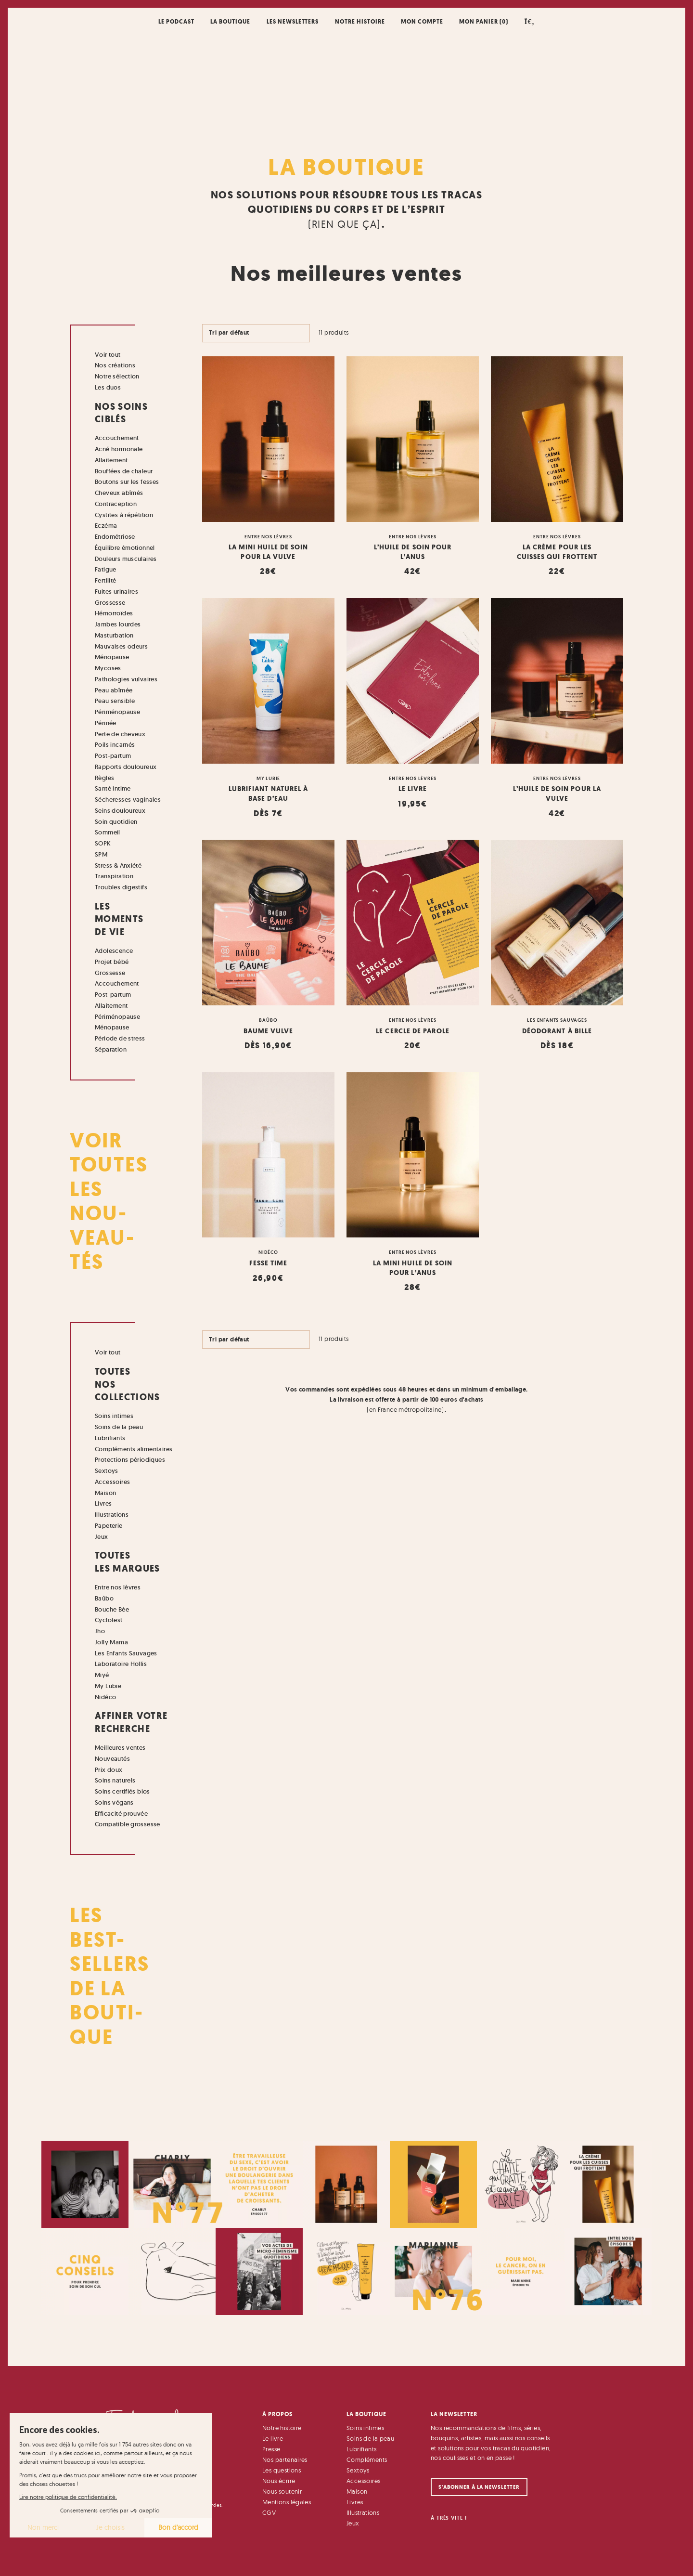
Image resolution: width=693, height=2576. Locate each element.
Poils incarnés (115, 745)
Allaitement (111, 460)
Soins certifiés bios (122, 1791)
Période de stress (120, 1038)
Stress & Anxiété (118, 865)
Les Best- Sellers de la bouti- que (110, 1976)
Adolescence (114, 951)
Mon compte (422, 21)
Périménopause (117, 712)
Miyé (102, 1675)
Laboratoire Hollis (121, 1664)
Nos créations (115, 365)
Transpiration (114, 876)
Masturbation (114, 635)
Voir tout (108, 355)
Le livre (272, 2438)
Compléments (366, 2459)
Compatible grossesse (127, 1824)
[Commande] (256, 333)
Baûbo (104, 1598)
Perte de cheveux (120, 734)
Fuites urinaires (116, 591)
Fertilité (105, 580)
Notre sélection (117, 376)
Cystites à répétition (124, 515)
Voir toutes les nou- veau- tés (109, 1201)
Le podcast (176, 21)
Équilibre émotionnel (125, 548)
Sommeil (107, 832)
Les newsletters (293, 21)
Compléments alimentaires (133, 1449)
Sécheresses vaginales (128, 799)
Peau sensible (115, 701)
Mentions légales (286, 2502)
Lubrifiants (110, 1438)
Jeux (101, 1537)
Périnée (105, 723)
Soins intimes (114, 1416)
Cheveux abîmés (119, 493)
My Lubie (108, 1686)
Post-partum (113, 756)
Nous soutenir (282, 2491)
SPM (101, 854)
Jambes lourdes (118, 624)
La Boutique (346, 167)
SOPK (103, 843)
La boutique (230, 21)
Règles (104, 778)
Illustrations (111, 1514)
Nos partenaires (285, 2459)
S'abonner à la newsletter (479, 2487)
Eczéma (106, 525)
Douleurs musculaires (126, 559)
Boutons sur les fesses (127, 482)
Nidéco (105, 1697)
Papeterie (109, 1526)
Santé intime (113, 788)
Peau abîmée (113, 690)
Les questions (281, 2470)
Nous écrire (278, 2481)
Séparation (111, 1049)
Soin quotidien (116, 822)
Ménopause (112, 657)
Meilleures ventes (120, 1747)
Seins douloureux (120, 811)
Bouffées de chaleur (124, 471)
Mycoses (108, 668)
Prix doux (109, 1770)
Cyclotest (109, 1620)
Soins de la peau (119, 1427)
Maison (105, 1493)
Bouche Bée (112, 1609)
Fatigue (105, 569)
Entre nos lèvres (118, 1587)
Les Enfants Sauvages (126, 1653)
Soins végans (114, 1802)
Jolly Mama (111, 1642)
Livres (103, 1503)
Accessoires (112, 1482)
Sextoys (106, 1471)
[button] (530, 21)
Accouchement (117, 438)
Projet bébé (111, 962)
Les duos (108, 387)
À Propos (277, 2414)
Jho (100, 1631)
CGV (269, 2512)
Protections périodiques (130, 1460)
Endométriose (115, 537)
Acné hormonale (118, 449)
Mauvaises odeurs (121, 646)
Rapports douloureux (125, 767)
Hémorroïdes (114, 613)
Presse (271, 2449)
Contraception (116, 504)
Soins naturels (115, 1780)
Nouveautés (112, 1759)
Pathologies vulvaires (126, 679)
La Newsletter (454, 2414)
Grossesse (110, 602)
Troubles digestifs (121, 887)
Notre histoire (360, 21)
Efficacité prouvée (121, 1813)
